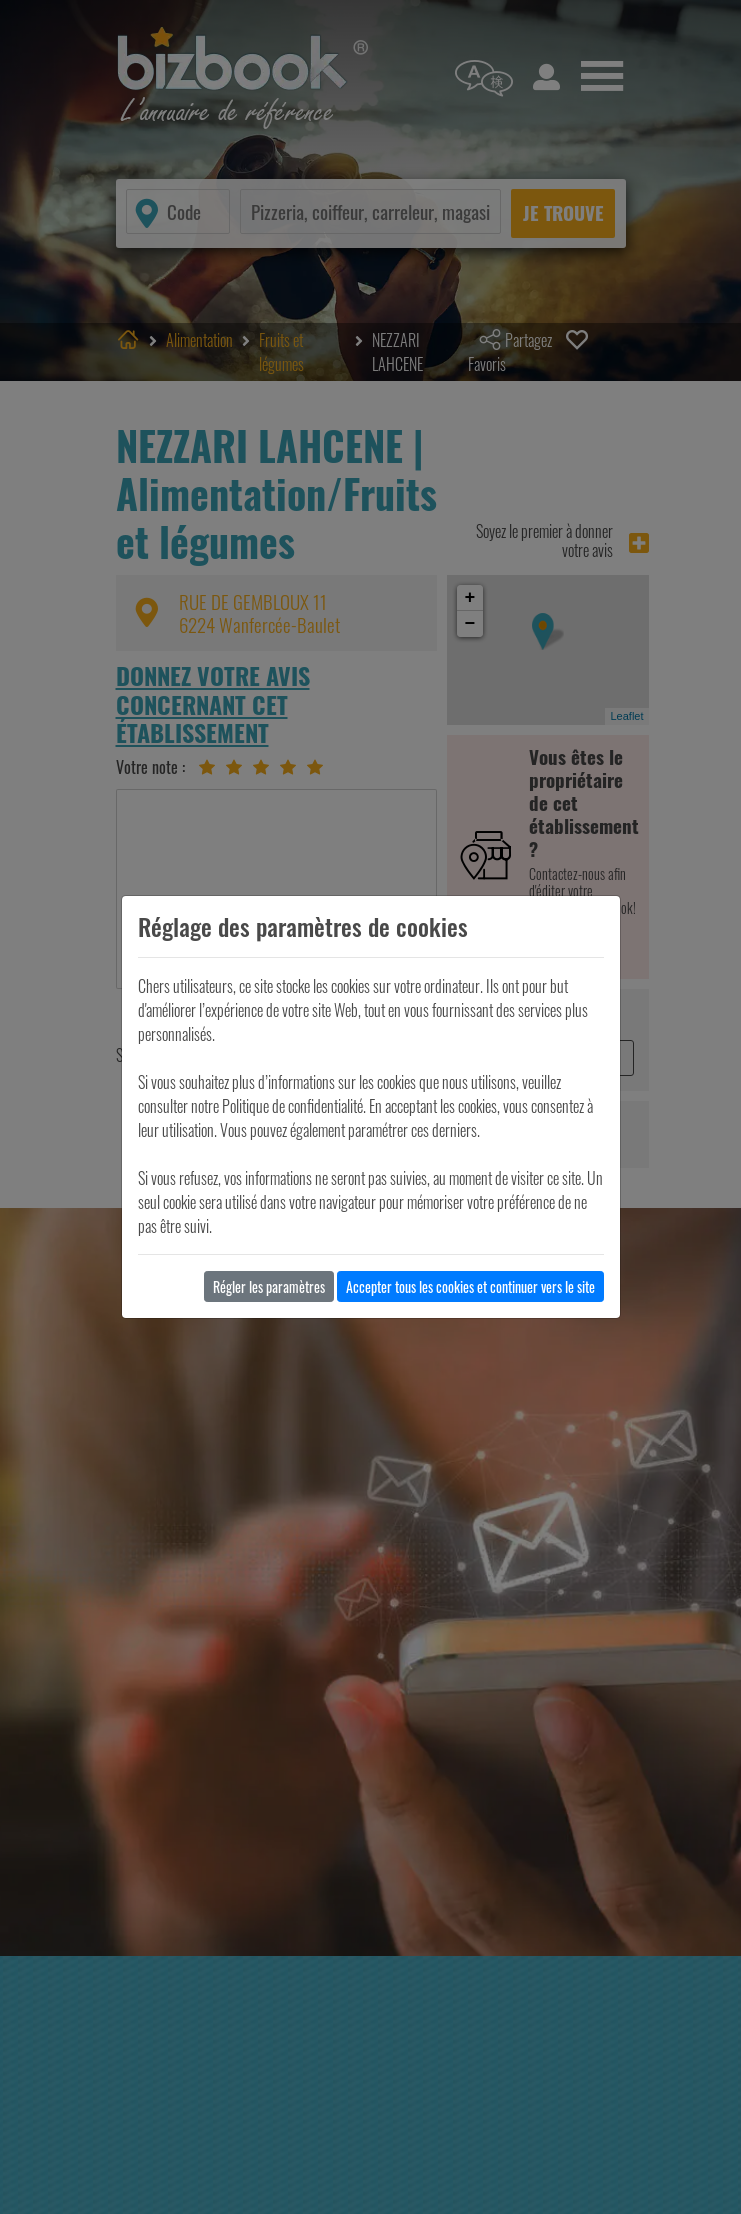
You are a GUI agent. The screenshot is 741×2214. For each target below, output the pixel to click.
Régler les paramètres (269, 1286)
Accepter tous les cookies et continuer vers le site (470, 1286)
